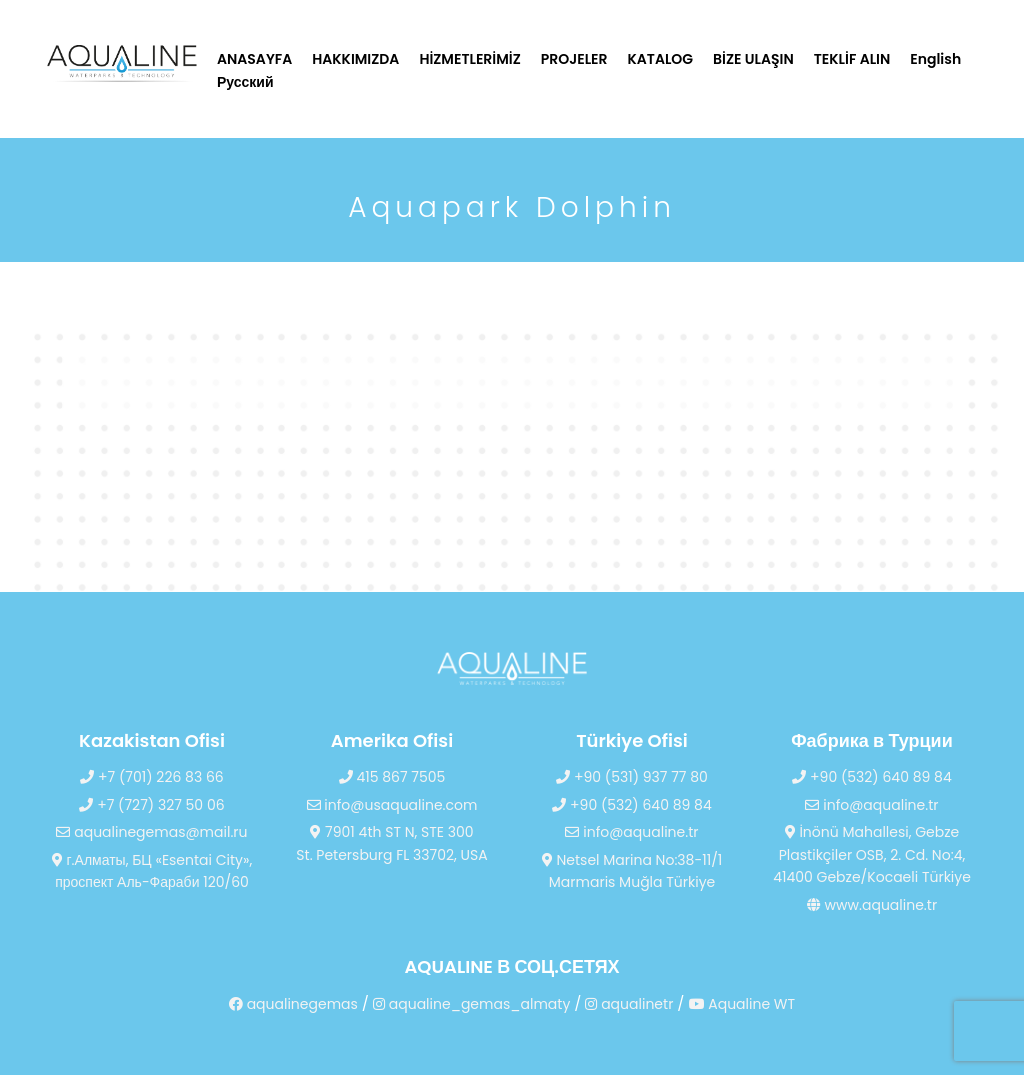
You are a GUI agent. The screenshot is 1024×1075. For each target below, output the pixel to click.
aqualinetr (629, 1004)
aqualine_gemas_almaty (471, 1004)
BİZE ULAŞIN (753, 59)
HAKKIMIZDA (355, 59)
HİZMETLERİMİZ (469, 59)
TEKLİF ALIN (852, 59)
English (935, 59)
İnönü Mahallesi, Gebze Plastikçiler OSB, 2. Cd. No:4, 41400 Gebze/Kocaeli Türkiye (872, 854)
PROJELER (574, 59)
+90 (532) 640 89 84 (631, 805)
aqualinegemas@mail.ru (151, 832)
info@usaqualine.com (392, 805)
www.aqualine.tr (872, 905)
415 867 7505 (392, 777)
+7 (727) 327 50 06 (151, 805)
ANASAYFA (254, 59)
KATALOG (661, 59)
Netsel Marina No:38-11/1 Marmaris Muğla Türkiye (632, 871)
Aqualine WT (742, 1004)
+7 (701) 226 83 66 (151, 777)
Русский (245, 82)
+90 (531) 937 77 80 (632, 777)
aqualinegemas (293, 1004)
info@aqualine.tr (631, 832)
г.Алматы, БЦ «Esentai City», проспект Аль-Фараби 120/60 (152, 871)
